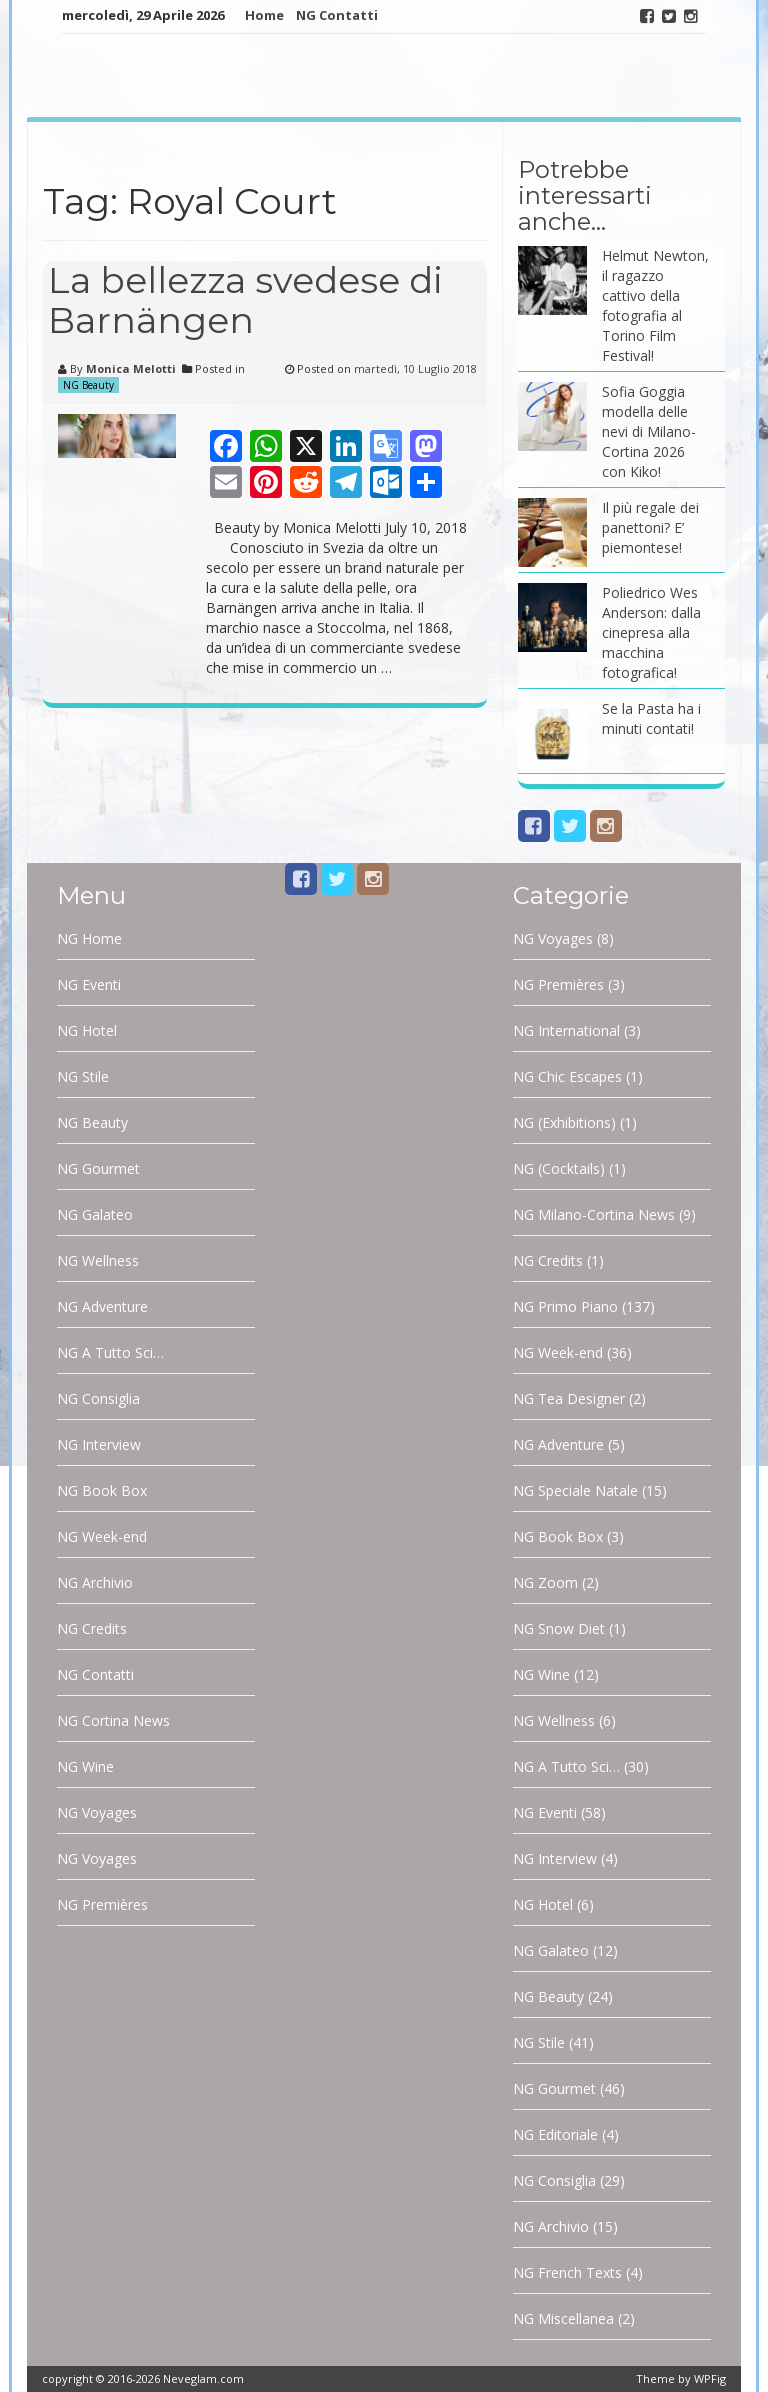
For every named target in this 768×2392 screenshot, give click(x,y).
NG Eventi (89, 984)
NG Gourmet (98, 1168)
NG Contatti (337, 15)
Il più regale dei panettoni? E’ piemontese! (650, 527)
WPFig (710, 2378)
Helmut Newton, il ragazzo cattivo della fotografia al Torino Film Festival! (655, 305)
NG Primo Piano (565, 1306)
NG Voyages (97, 1812)
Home (264, 15)
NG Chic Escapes (567, 1076)
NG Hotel (87, 1030)
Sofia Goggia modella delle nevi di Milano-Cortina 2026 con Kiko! (649, 431)
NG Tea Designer (569, 1398)
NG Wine (85, 1766)
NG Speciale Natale (575, 1490)
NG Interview (99, 1444)
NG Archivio (95, 1582)
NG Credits (92, 1628)
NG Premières (102, 1904)
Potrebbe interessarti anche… (585, 196)
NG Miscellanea (563, 2318)
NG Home (89, 938)
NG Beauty (88, 385)
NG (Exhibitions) (564, 1122)
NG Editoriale (555, 2134)
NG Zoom (545, 1582)
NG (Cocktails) (559, 1168)
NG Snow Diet (559, 1628)
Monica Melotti (131, 368)
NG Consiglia (98, 1398)
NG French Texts (567, 2272)
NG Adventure (102, 1306)
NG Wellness (98, 1260)
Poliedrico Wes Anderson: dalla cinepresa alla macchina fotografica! (651, 632)
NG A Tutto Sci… (110, 1352)
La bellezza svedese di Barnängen (245, 300)
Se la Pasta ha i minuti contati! (651, 718)
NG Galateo (95, 1214)
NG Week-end (102, 1536)
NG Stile (83, 1076)
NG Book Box (102, 1490)
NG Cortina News (113, 1720)
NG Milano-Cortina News (594, 1214)
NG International (566, 1030)
